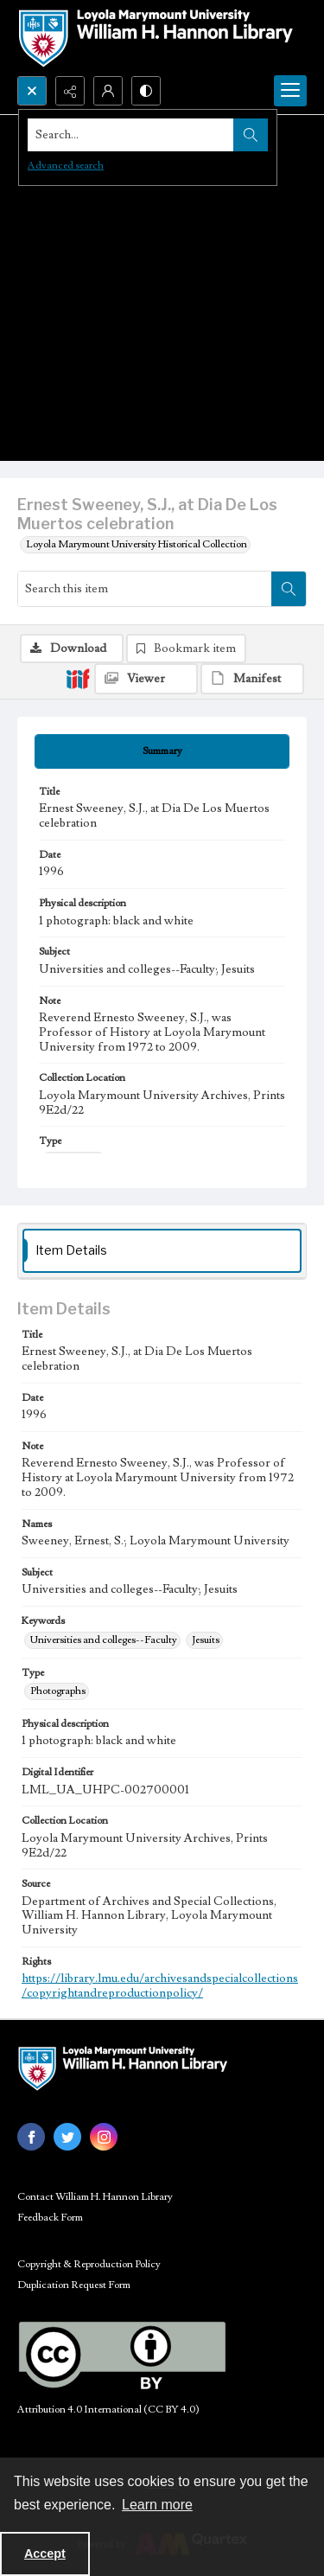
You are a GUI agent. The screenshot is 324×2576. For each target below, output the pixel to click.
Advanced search (66, 165)
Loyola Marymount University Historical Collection (136, 544)
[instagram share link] (104, 2137)
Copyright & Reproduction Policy (89, 2264)
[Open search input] (32, 91)
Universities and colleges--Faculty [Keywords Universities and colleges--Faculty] (103, 1639)
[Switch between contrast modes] (146, 91)
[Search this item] (144, 589)
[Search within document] (288, 589)
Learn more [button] (157, 2504)
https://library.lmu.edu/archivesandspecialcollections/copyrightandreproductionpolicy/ (160, 1986)
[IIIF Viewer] (146, 678)
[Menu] (290, 90)
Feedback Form (50, 2217)
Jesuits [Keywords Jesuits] (205, 1639)
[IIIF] (78, 678)
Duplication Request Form (73, 2285)
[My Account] (108, 91)
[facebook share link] (31, 2137)
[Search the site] (131, 134)
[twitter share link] (67, 2137)
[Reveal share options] (70, 91)
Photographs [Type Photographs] (58, 1690)
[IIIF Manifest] (252, 678)
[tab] (162, 751)
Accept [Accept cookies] (45, 2553)
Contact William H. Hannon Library (95, 2196)
